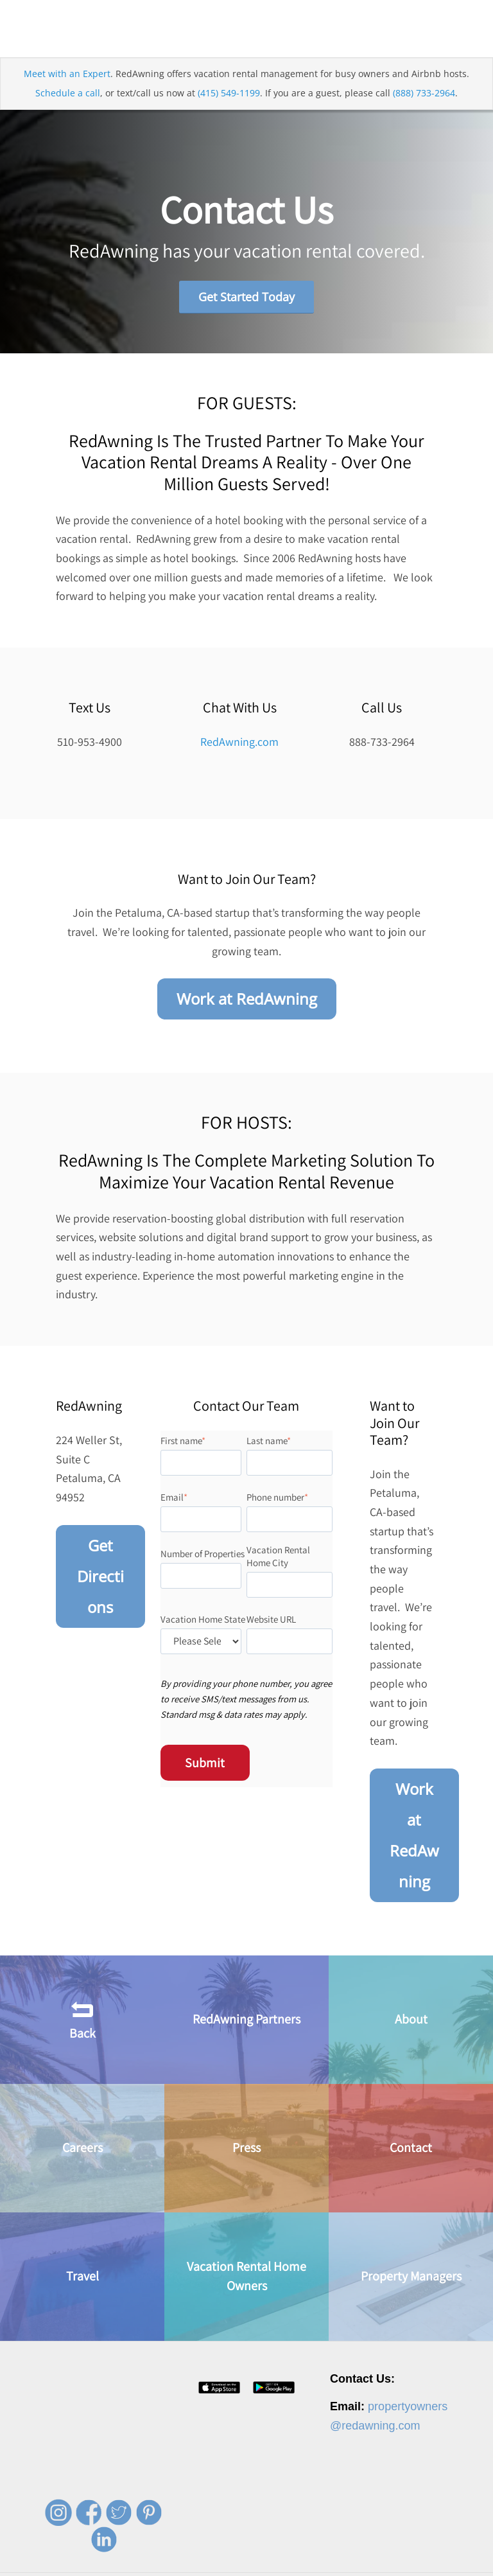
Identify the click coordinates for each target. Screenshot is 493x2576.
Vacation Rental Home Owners (246, 2277)
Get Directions (100, 1576)
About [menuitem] (140, 2563)
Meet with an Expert (67, 74)
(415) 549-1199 (229, 93)
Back (82, 2019)
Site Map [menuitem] (433, 2563)
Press (246, 2148)
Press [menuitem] (217, 2563)
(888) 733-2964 (424, 93)
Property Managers (411, 2276)
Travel (82, 2276)
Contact (411, 2148)
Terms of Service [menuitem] (373, 2563)
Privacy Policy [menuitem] (306, 2563)
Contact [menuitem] (254, 2563)
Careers (82, 2148)
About (411, 2019)
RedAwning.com (239, 741)
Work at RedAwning (247, 999)
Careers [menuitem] (179, 2563)
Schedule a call (67, 93)
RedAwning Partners (246, 2019)
